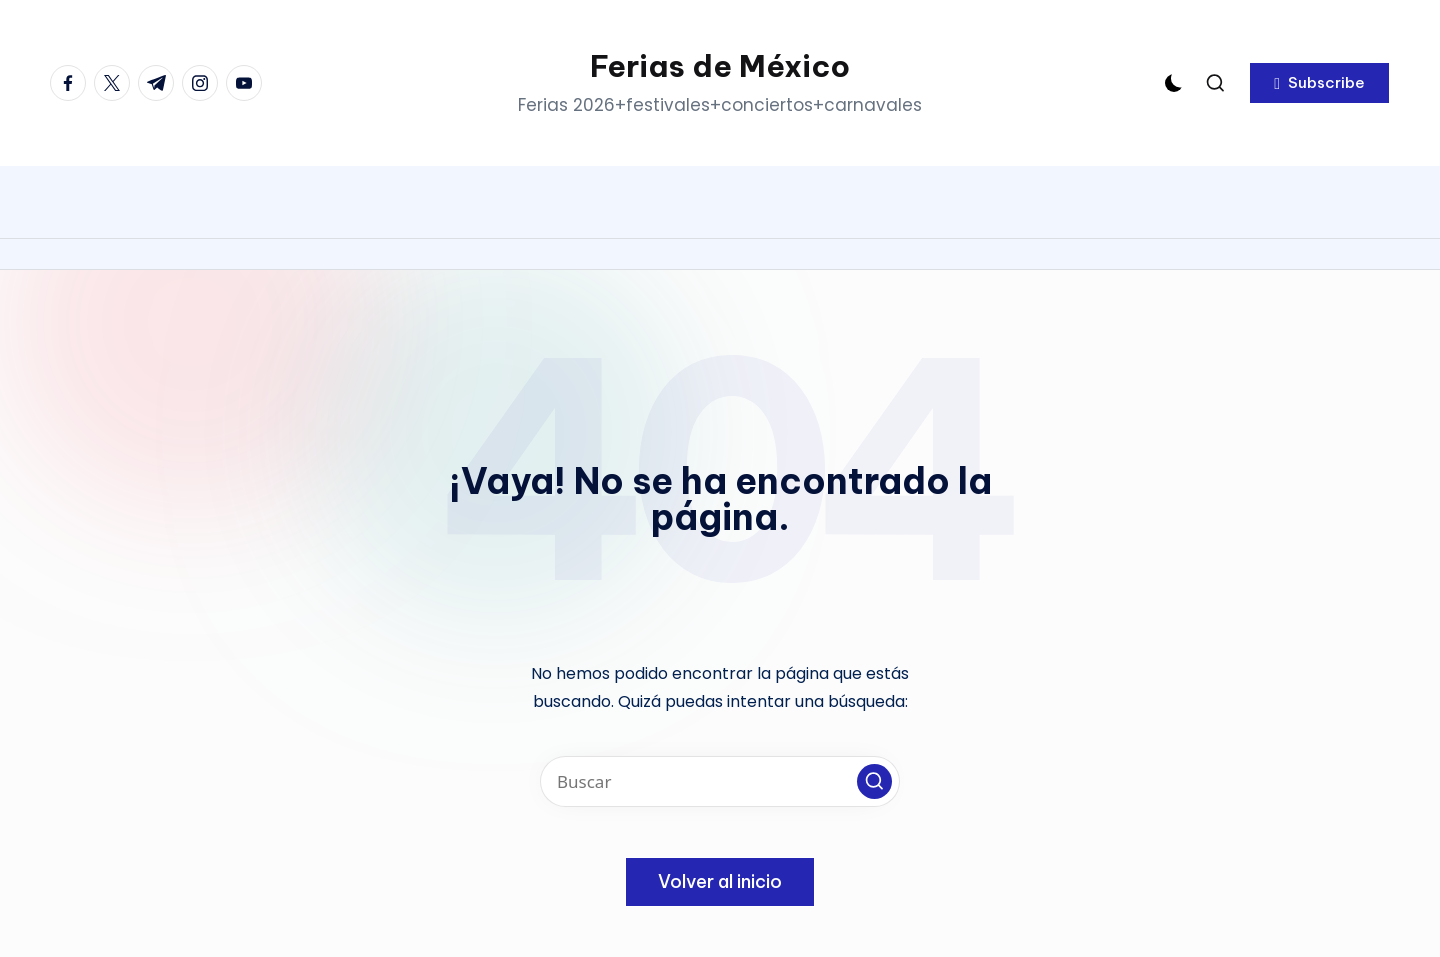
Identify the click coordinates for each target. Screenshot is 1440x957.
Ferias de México (720, 66)
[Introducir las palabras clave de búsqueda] (720, 781)
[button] (1319, 83)
